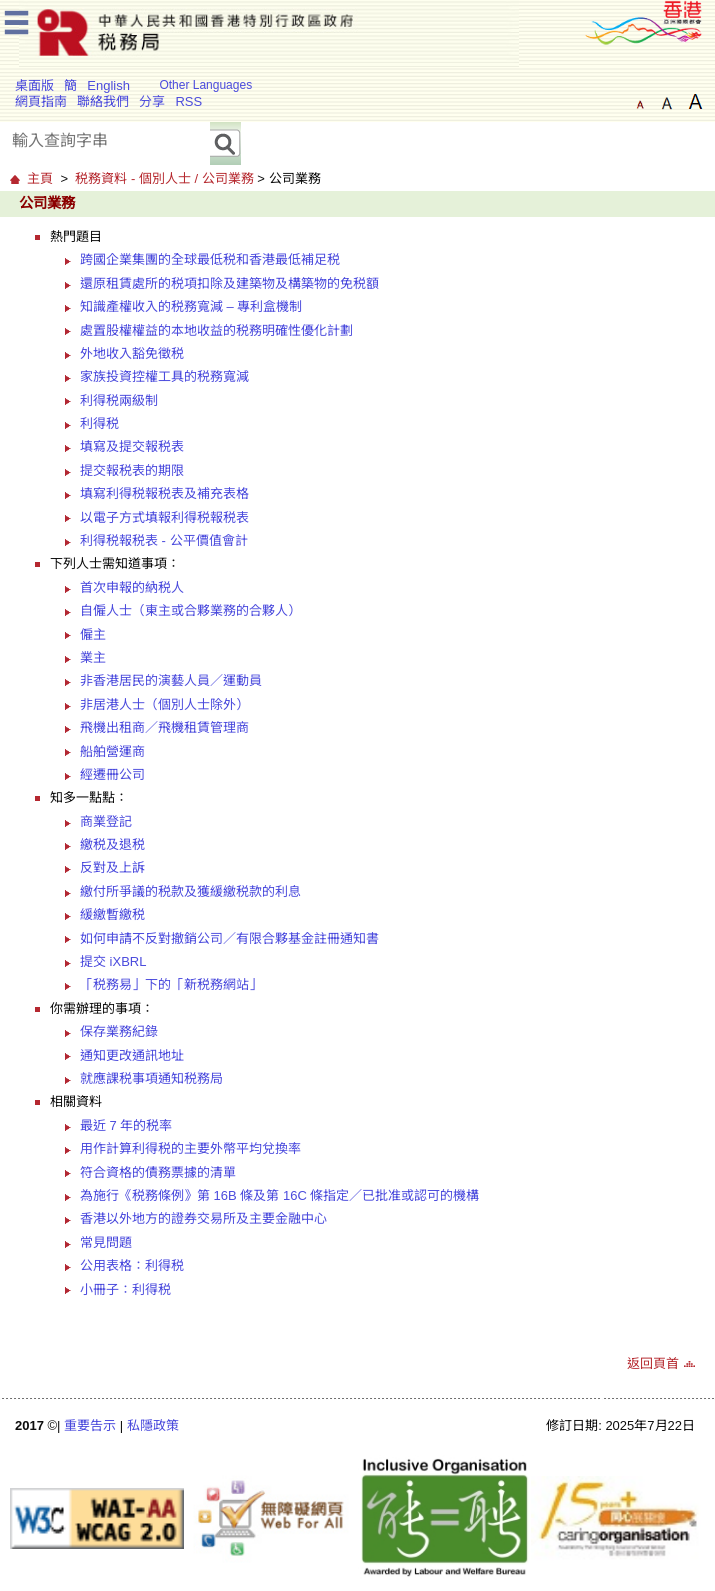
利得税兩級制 (119, 400)
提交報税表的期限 (132, 470)
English (108, 85)
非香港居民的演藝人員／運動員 (171, 680)
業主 (93, 657)
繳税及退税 (112, 844)
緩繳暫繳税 (112, 914)
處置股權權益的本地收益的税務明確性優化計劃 (216, 330)
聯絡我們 (103, 101)
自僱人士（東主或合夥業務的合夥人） (190, 610)
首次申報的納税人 (132, 587)
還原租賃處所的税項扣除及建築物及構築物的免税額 (229, 283)
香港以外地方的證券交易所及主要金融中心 (203, 1218)
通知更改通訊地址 (132, 1055)
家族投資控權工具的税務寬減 (164, 376)
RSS (188, 101)
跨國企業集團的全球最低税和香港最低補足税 (210, 259)
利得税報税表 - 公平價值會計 (164, 540)
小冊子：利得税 (125, 1289)
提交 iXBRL (113, 961)
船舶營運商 (112, 751)
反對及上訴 (112, 867)
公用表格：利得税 (132, 1265)
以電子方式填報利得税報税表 (164, 517)
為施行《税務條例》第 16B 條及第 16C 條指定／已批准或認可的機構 (279, 1195)
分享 (152, 101)
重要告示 (90, 1425)
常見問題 (106, 1242)
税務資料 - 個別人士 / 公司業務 (164, 178)
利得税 (99, 423)
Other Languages (205, 85)
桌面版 (34, 85)
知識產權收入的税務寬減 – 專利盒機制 (191, 306)
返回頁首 (653, 1363)
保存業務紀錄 (119, 1031)
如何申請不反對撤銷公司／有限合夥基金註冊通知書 (229, 938)
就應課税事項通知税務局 (151, 1078)
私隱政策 (153, 1425)
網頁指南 (41, 101)
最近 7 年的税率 (126, 1125)
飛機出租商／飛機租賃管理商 (164, 727)
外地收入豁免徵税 (132, 353)
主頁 (40, 178)
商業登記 (106, 821)
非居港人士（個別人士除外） (164, 704)
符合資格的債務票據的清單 (158, 1172)
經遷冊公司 (112, 774)
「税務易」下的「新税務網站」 (171, 984)
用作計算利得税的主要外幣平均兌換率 (190, 1148)
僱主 (93, 634)
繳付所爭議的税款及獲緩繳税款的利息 (190, 891)
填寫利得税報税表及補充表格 (164, 493)
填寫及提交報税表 (132, 446)
